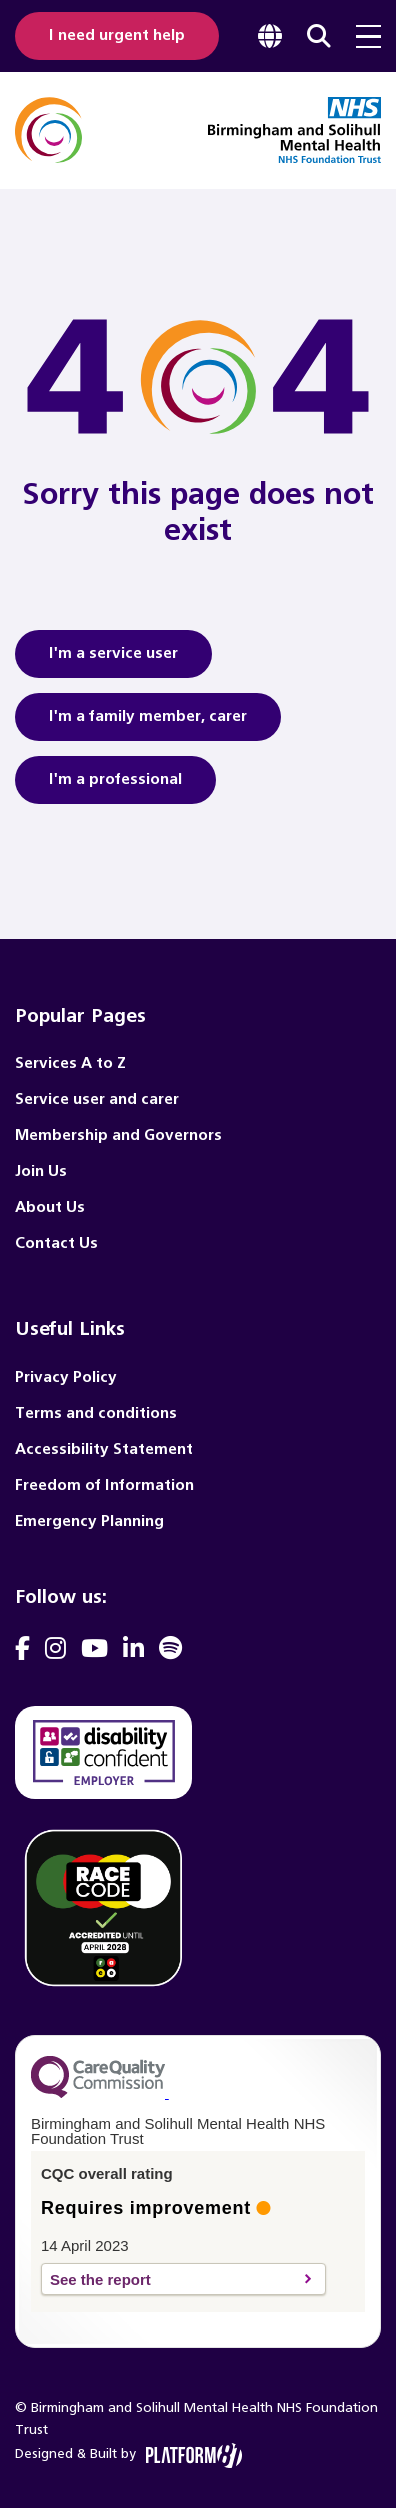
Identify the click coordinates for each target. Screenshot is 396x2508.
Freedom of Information (104, 1485)
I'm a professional (115, 786)
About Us (50, 1207)
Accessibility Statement (104, 1449)
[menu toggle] (368, 36)
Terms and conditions (96, 1413)
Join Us (41, 1171)
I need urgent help (117, 35)
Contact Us (56, 1243)
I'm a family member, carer (148, 723)
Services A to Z (70, 1063)
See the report (172, 2279)
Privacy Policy (66, 1377)
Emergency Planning (89, 1521)
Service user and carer (97, 1099)
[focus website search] (319, 36)
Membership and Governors (118, 1135)
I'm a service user (113, 660)
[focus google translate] (270, 36)
